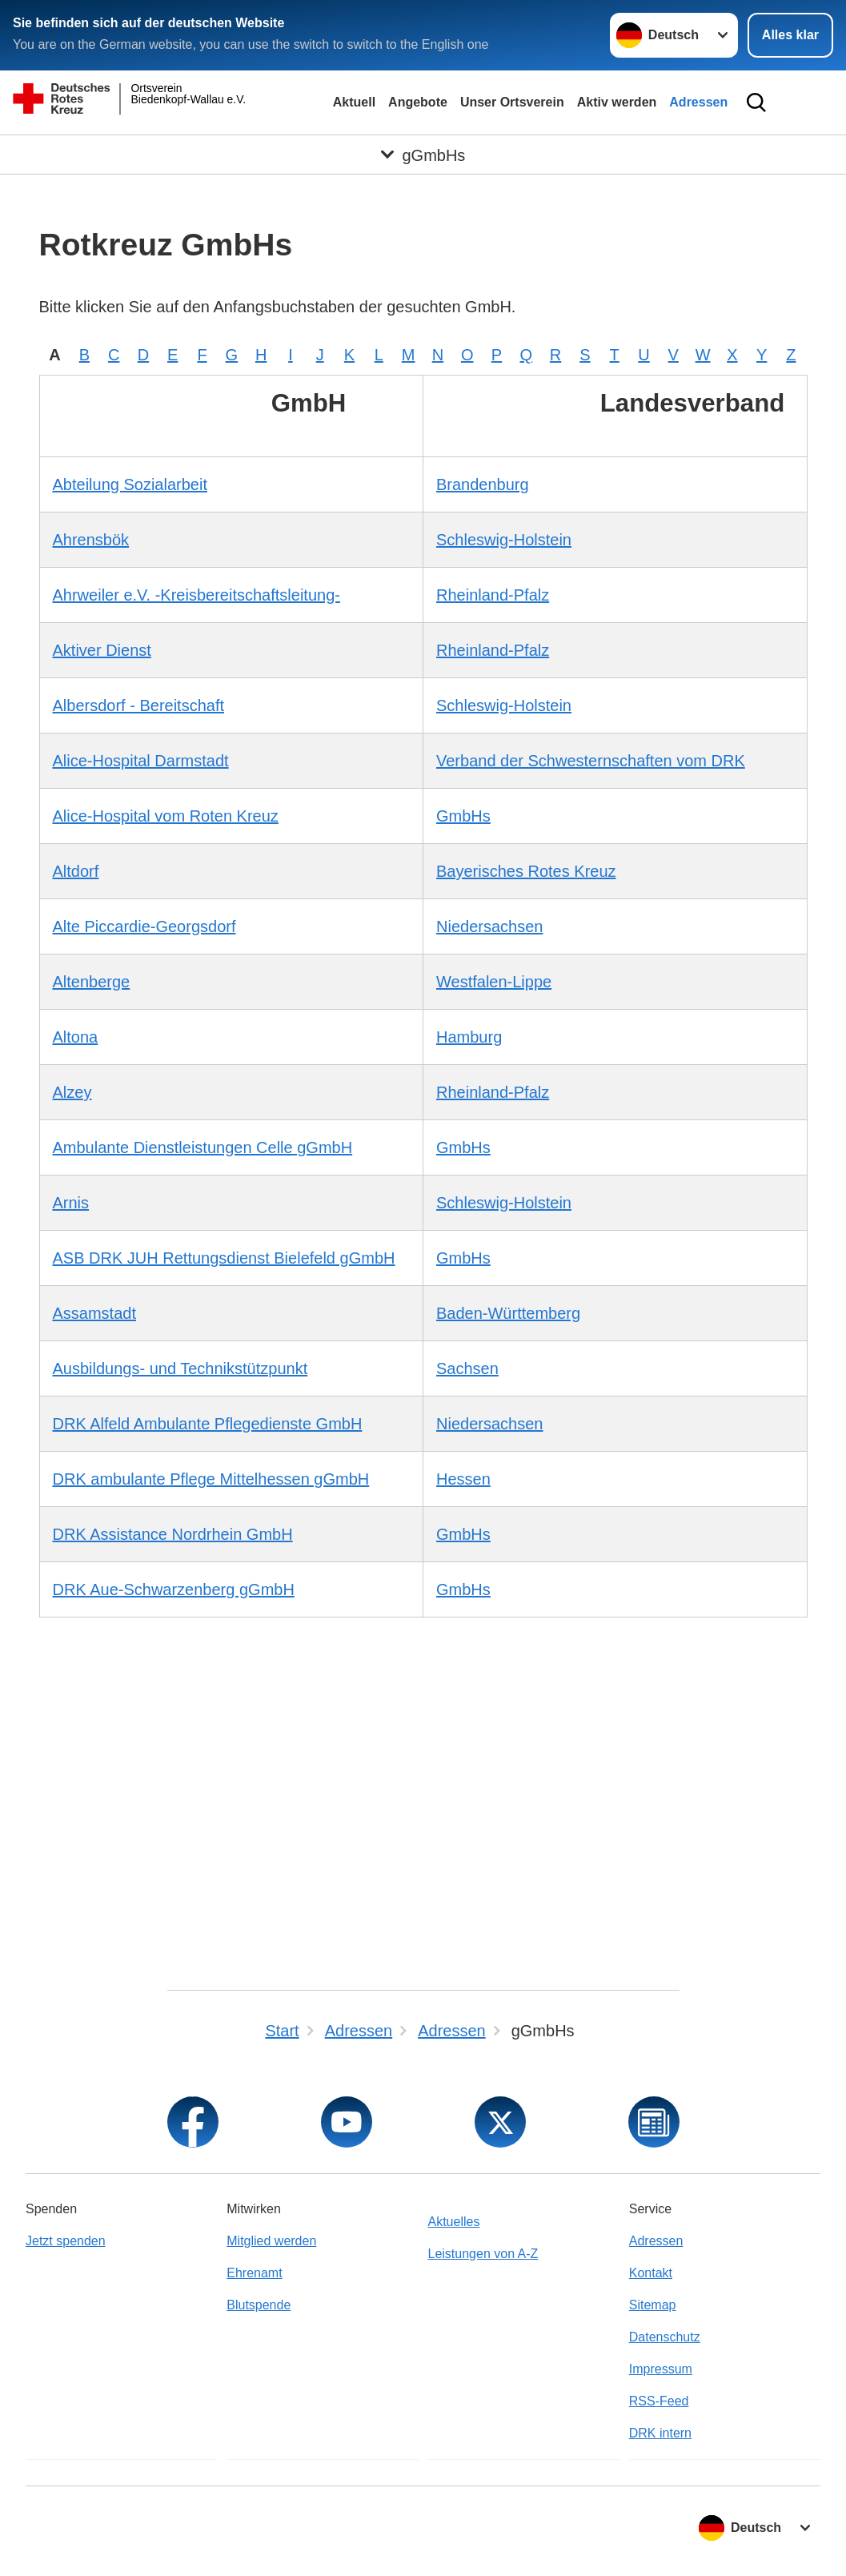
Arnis (71, 1203)
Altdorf (76, 871)
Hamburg (469, 1037)
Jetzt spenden (66, 2241)
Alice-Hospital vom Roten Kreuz (166, 816)
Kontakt (650, 2273)
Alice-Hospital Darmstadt (141, 761)
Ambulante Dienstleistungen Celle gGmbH (203, 1147)
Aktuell (354, 102)
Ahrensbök (91, 540)
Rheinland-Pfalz (492, 595)
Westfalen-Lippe (493, 982)
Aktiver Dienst (102, 650)
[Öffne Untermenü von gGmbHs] (423, 154)
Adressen (698, 102)
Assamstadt (94, 1313)
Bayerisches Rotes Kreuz (526, 871)
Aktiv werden (617, 102)
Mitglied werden (271, 2241)
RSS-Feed (659, 2401)
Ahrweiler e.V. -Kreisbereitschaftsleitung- (196, 595)
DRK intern (660, 2433)
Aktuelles (454, 2221)
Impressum (660, 2369)
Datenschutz (664, 2337)
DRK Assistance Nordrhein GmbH (173, 1534)
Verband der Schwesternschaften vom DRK (590, 761)
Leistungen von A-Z (483, 2254)
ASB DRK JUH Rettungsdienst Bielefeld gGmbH (224, 1258)
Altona (75, 1037)
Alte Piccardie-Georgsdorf (144, 926)
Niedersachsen (489, 926)
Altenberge (91, 982)
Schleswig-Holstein (503, 540)
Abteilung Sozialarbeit (130, 484)
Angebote (417, 102)
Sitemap (652, 2305)
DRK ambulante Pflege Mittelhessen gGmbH (211, 1479)
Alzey (72, 1092)
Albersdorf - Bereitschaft (139, 705)
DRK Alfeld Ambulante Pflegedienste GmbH (208, 1424)
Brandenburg (482, 484)
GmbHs (463, 816)
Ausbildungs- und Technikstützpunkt (180, 1368)
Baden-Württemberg (508, 1313)
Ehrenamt (254, 2273)
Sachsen (467, 1368)
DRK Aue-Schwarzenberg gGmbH (174, 1589)
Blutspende (259, 2305)
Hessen (463, 1479)
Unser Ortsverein (512, 102)
